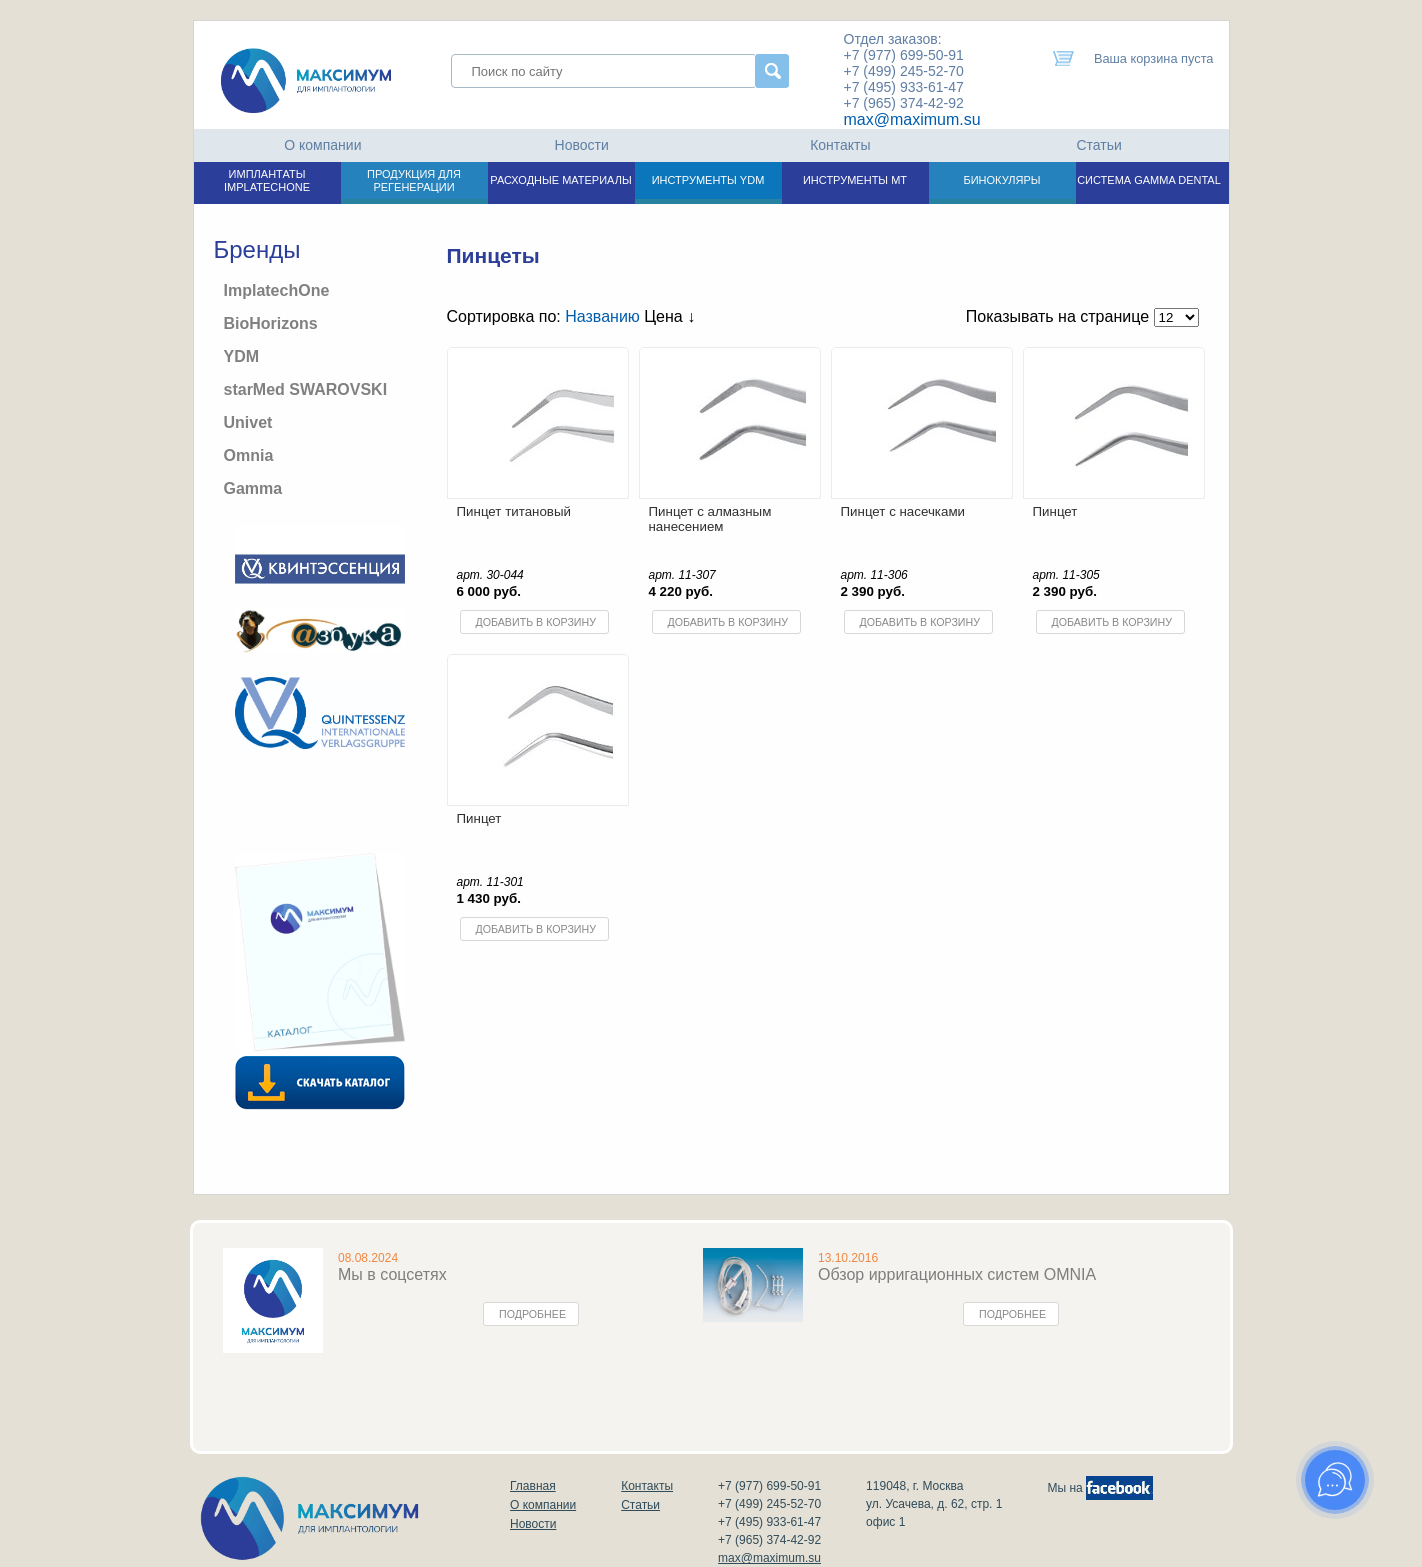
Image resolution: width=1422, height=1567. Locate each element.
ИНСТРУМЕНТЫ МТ (855, 180)
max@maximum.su (912, 119)
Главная (533, 1486)
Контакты (840, 145)
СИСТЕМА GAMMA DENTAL (1149, 180)
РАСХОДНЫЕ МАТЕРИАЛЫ (560, 180)
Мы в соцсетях (392, 1274)
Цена (669, 316)
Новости (582, 145)
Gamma (253, 488)
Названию (602, 316)
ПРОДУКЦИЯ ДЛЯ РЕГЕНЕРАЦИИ (414, 180)
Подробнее (532, 1314)
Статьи (1098, 145)
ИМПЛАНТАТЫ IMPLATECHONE (267, 180)
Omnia (249, 455)
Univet (248, 422)
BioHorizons (271, 323)
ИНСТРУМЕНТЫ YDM (708, 180)
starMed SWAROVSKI (306, 389)
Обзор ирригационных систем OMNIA (957, 1274)
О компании (322, 145)
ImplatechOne (277, 290)
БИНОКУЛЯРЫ (1001, 180)
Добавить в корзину (536, 622)
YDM (242, 356)
